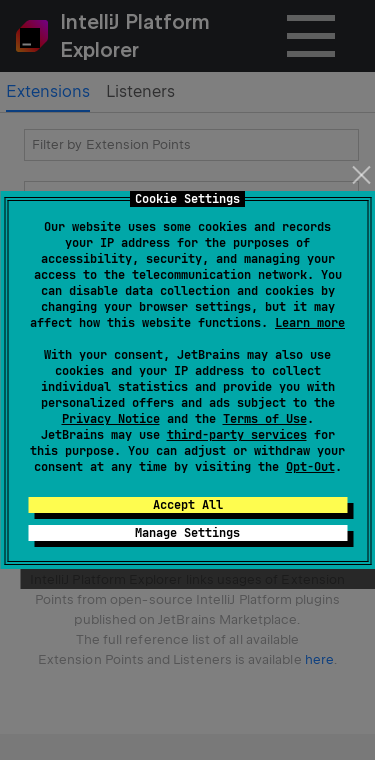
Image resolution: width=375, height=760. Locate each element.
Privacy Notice (111, 419)
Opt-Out (310, 467)
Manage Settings (187, 533)
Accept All (188, 505)
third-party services (237, 435)
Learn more (310, 323)
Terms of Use (265, 419)
